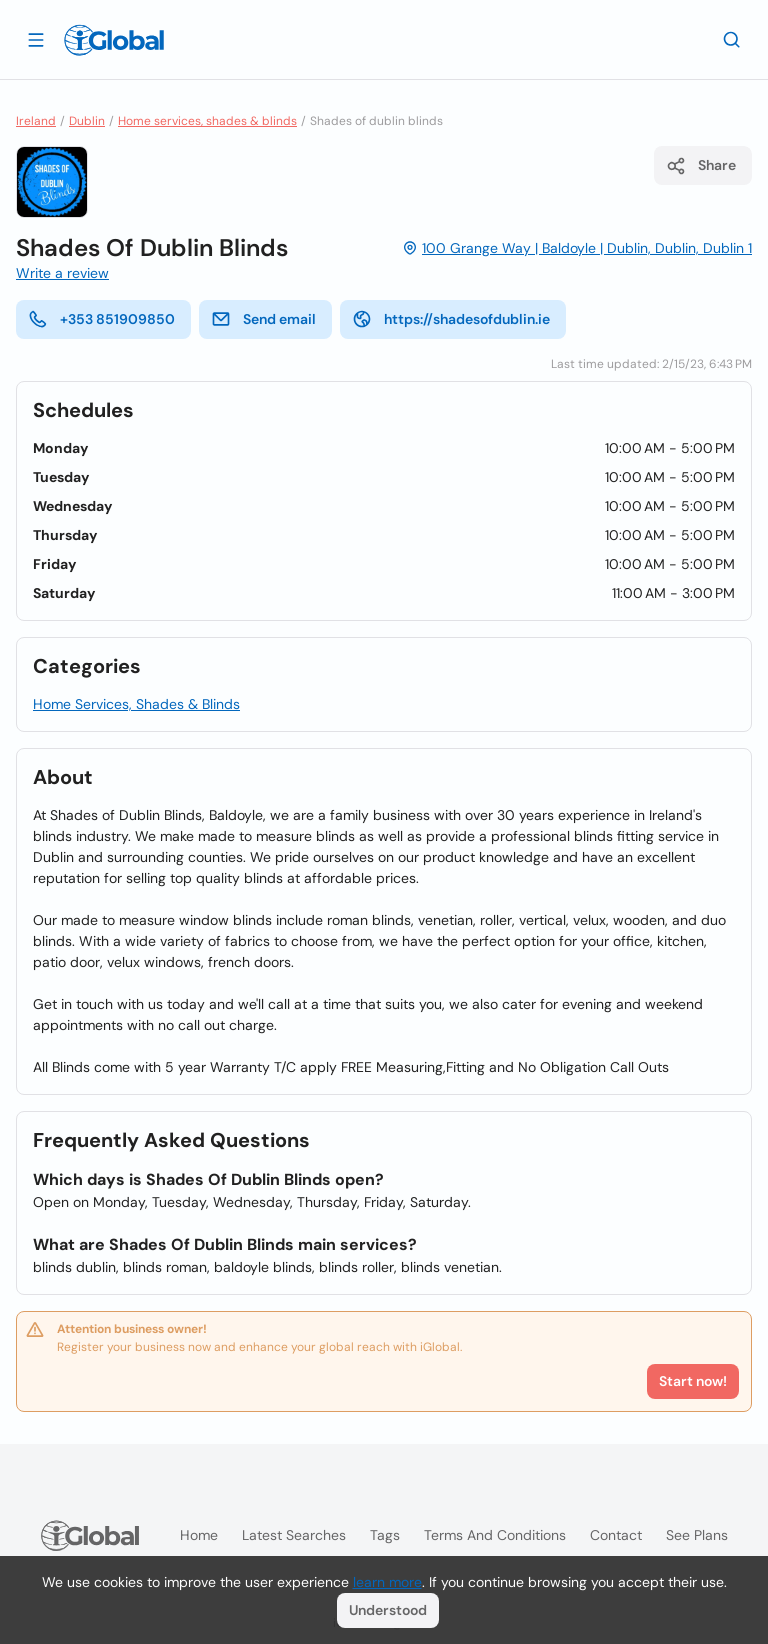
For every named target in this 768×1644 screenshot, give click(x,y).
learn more (387, 1582)
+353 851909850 (101, 319)
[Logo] (114, 40)
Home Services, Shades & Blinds (136, 704)
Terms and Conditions (495, 1535)
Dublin (87, 121)
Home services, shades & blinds (207, 121)
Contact (616, 1535)
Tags (385, 1535)
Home (199, 1535)
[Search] (732, 39)
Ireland (36, 121)
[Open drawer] (36, 39)
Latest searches (294, 1535)
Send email (263, 319)
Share (701, 166)
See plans (697, 1535)
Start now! (693, 1381)
